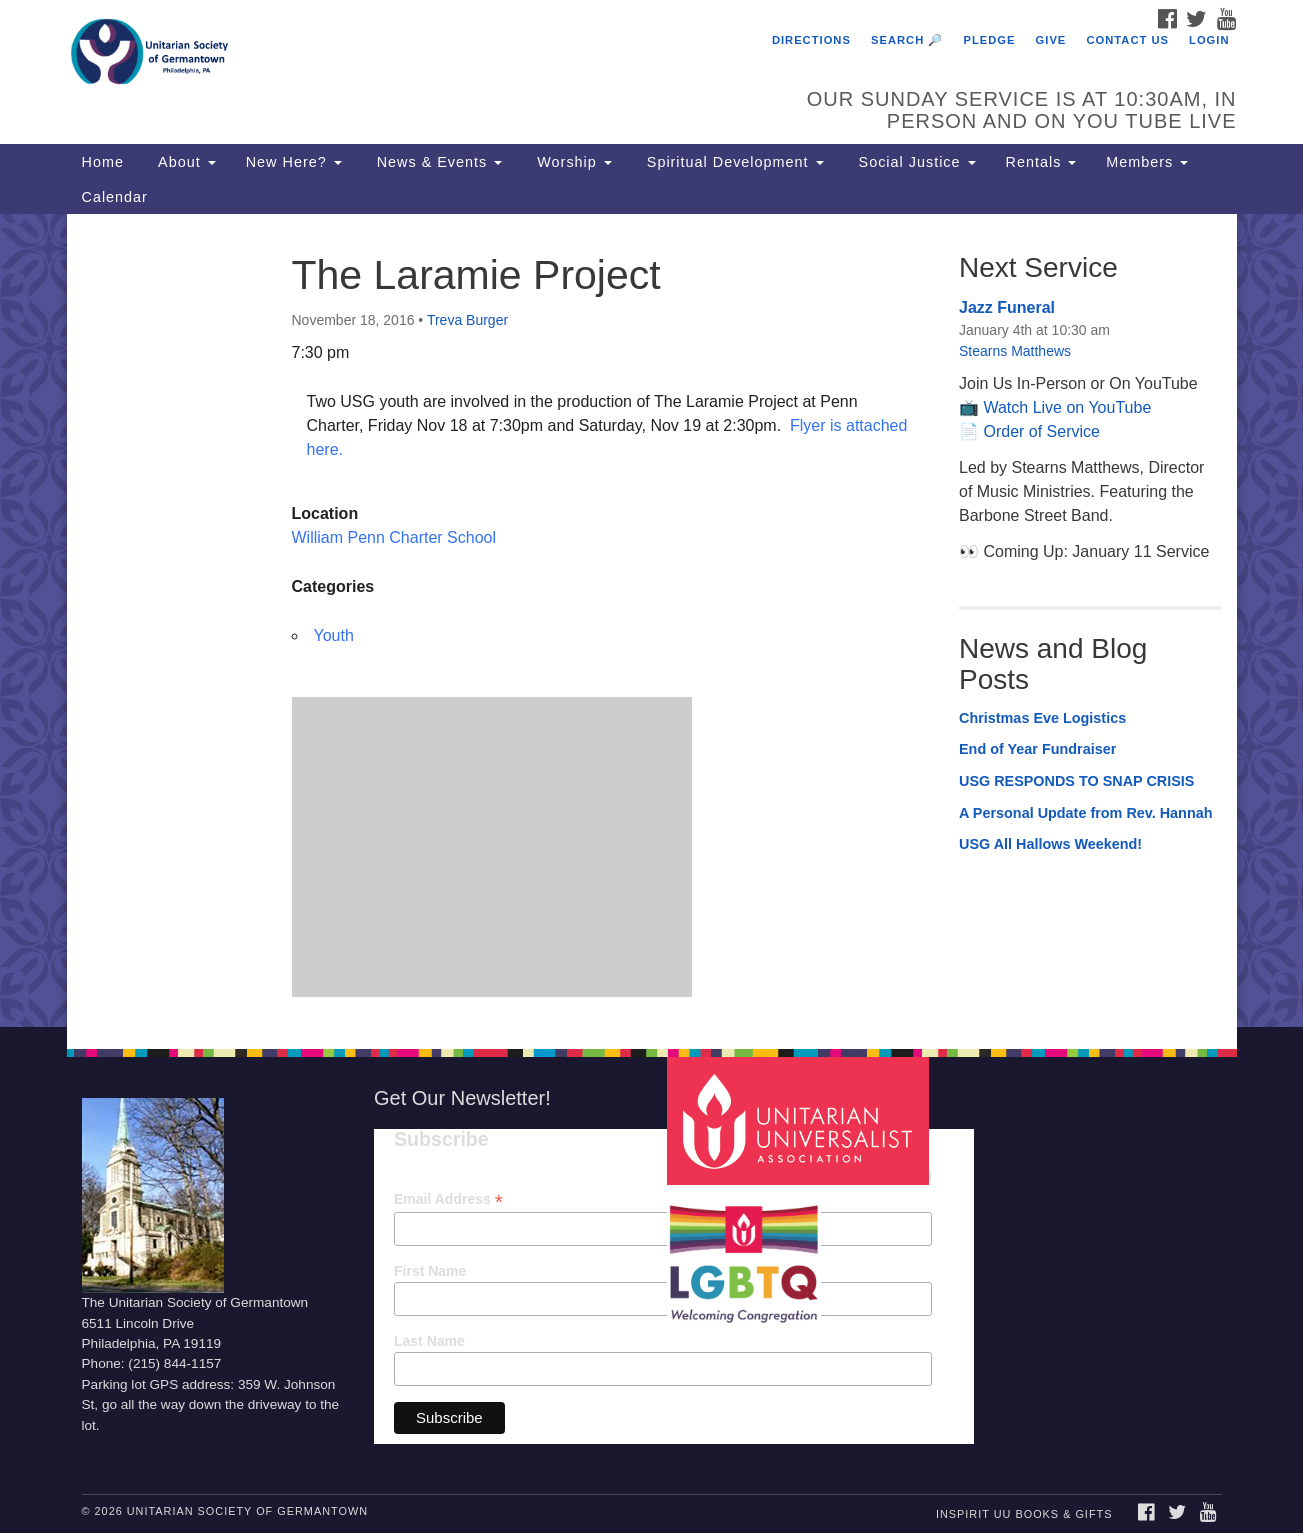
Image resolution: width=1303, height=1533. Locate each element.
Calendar (115, 197)
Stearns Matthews (1015, 351)
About (185, 162)
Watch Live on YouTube (1067, 407)
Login (1209, 40)
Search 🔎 (907, 40)
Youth (334, 635)
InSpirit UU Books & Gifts (1024, 1514)
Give (1051, 40)
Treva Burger (467, 320)
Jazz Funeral (1007, 307)
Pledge (989, 40)
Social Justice (915, 162)
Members (1147, 162)
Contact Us (1127, 40)
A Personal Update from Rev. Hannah (1086, 813)
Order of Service (1041, 431)
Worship (572, 162)
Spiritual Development (733, 162)
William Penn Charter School (394, 537)
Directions (811, 40)
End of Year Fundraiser (1037, 749)
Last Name (429, 1341)
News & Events (437, 162)
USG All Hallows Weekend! (1050, 844)
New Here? (294, 162)
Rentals (1041, 162)
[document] (651, 620)
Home (103, 162)
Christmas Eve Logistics (1042, 718)
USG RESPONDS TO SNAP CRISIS (1076, 781)
